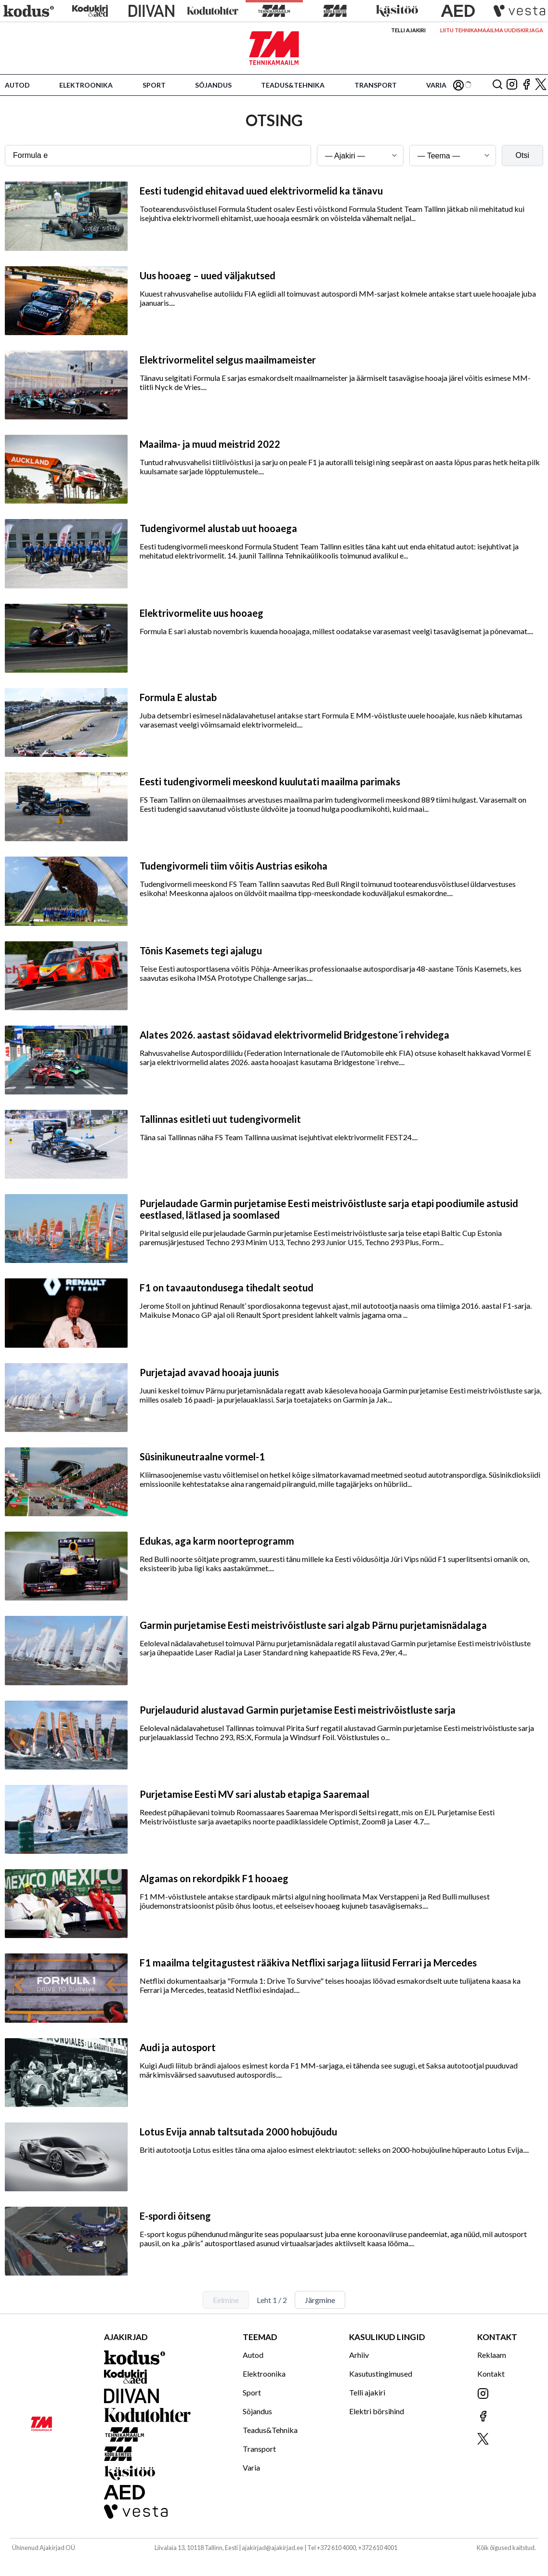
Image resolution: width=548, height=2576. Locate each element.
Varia (436, 85)
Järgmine (320, 2299)
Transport (375, 85)
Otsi (522, 155)
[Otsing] (497, 84)
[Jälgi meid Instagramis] (512, 84)
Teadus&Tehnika (293, 85)
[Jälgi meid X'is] (541, 84)
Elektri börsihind (376, 2411)
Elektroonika (86, 85)
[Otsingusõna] (158, 155)
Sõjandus (213, 85)
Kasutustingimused (380, 2373)
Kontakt (491, 2373)
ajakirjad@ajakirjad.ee (272, 2547)
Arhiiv (359, 2354)
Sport (154, 85)
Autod (17, 85)
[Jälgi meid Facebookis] (526, 84)
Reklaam (491, 2354)
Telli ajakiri (408, 30)
